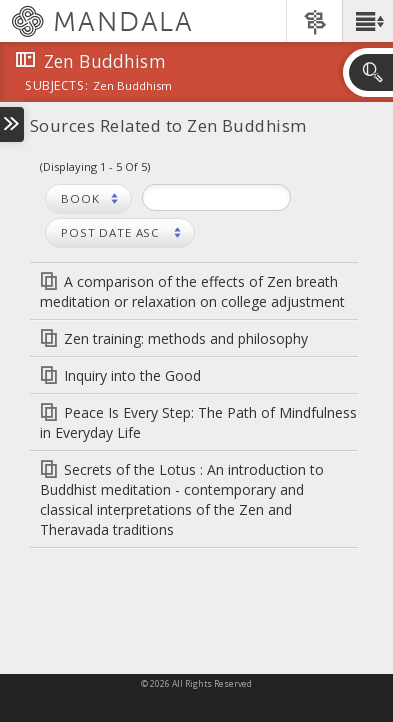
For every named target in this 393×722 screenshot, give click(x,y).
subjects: (56, 87)
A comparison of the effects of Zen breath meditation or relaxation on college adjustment (192, 291)
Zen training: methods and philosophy (186, 338)
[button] (367, 21)
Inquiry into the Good (132, 375)
